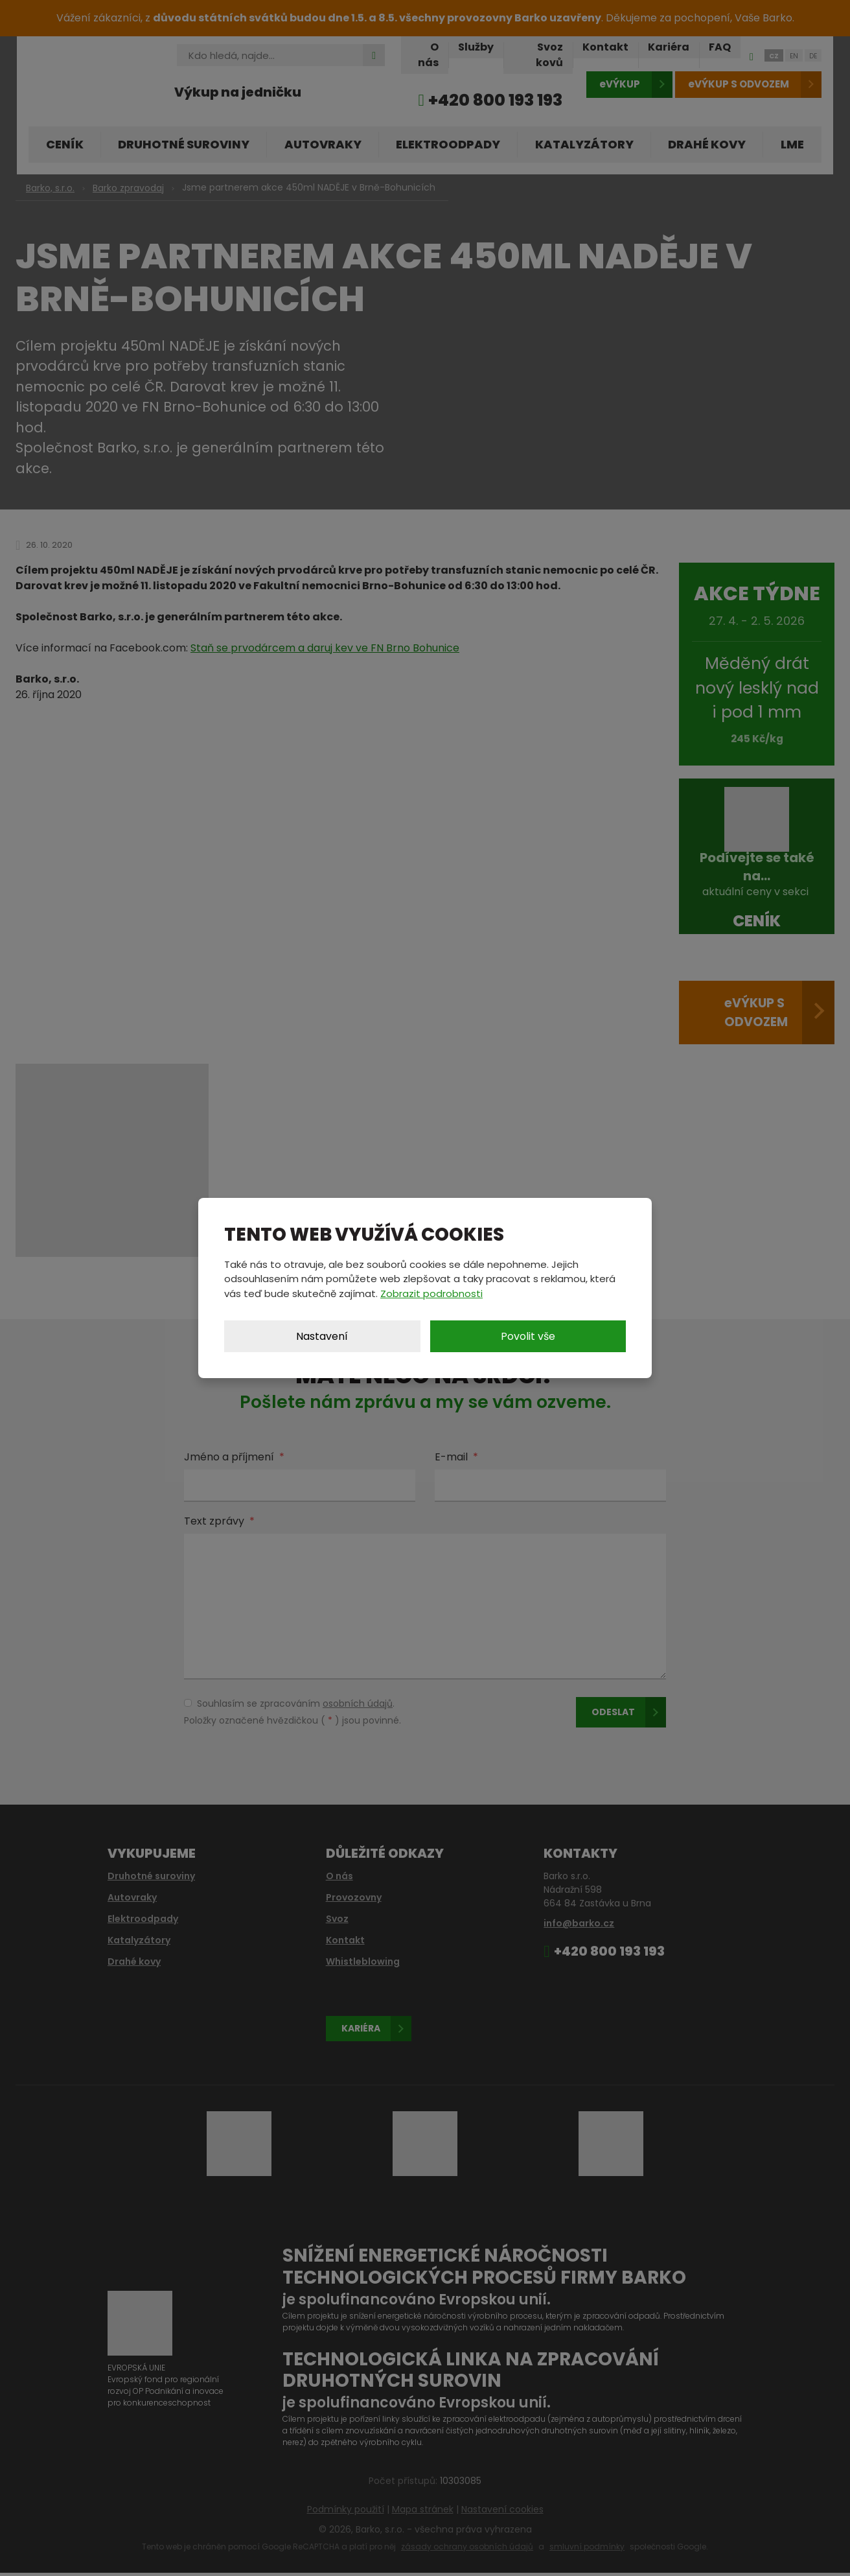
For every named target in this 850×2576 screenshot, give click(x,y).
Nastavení (322, 1336)
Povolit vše (528, 1336)
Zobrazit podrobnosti (431, 1293)
